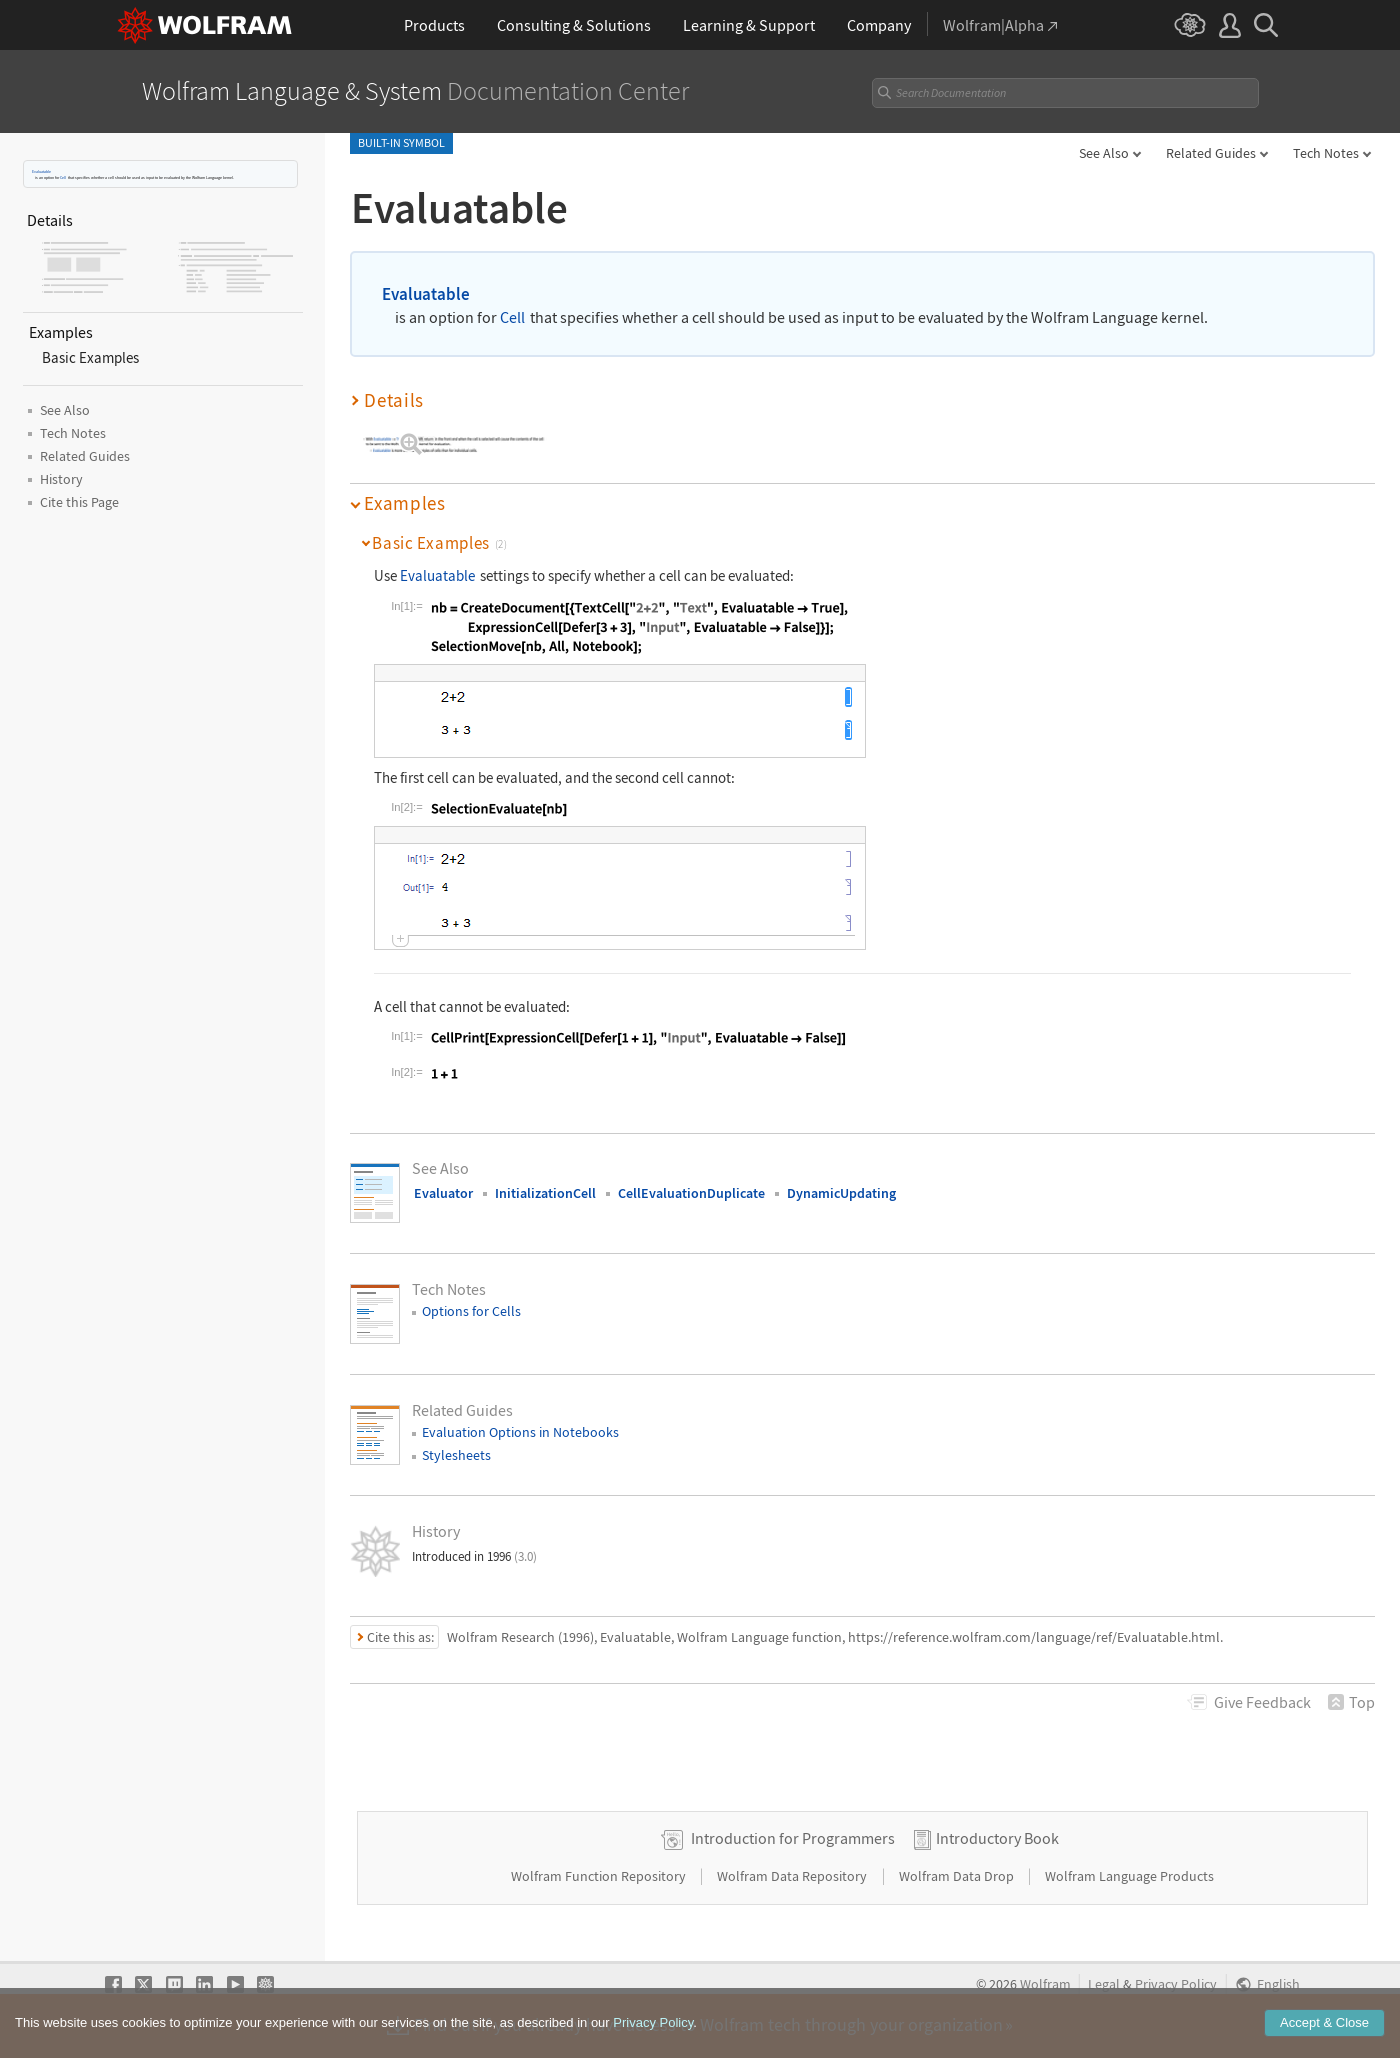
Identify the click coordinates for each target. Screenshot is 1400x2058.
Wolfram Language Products (1129, 1876)
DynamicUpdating (841, 1193)
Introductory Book (997, 1838)
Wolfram (1045, 1984)
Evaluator (443, 1193)
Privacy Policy (1176, 1984)
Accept (1324, 2034)
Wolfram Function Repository (600, 1876)
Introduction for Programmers (793, 1838)
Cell (63, 177)
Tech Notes (1326, 153)
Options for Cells (471, 1311)
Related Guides (1211, 153)
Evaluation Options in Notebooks (520, 1432)
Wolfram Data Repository (793, 1876)
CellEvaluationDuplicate (691, 1193)
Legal (1104, 1984)
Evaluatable (41, 171)
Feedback (1262, 1702)
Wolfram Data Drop (958, 1876)
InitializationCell (545, 1193)
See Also (1104, 153)
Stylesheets (456, 1455)
